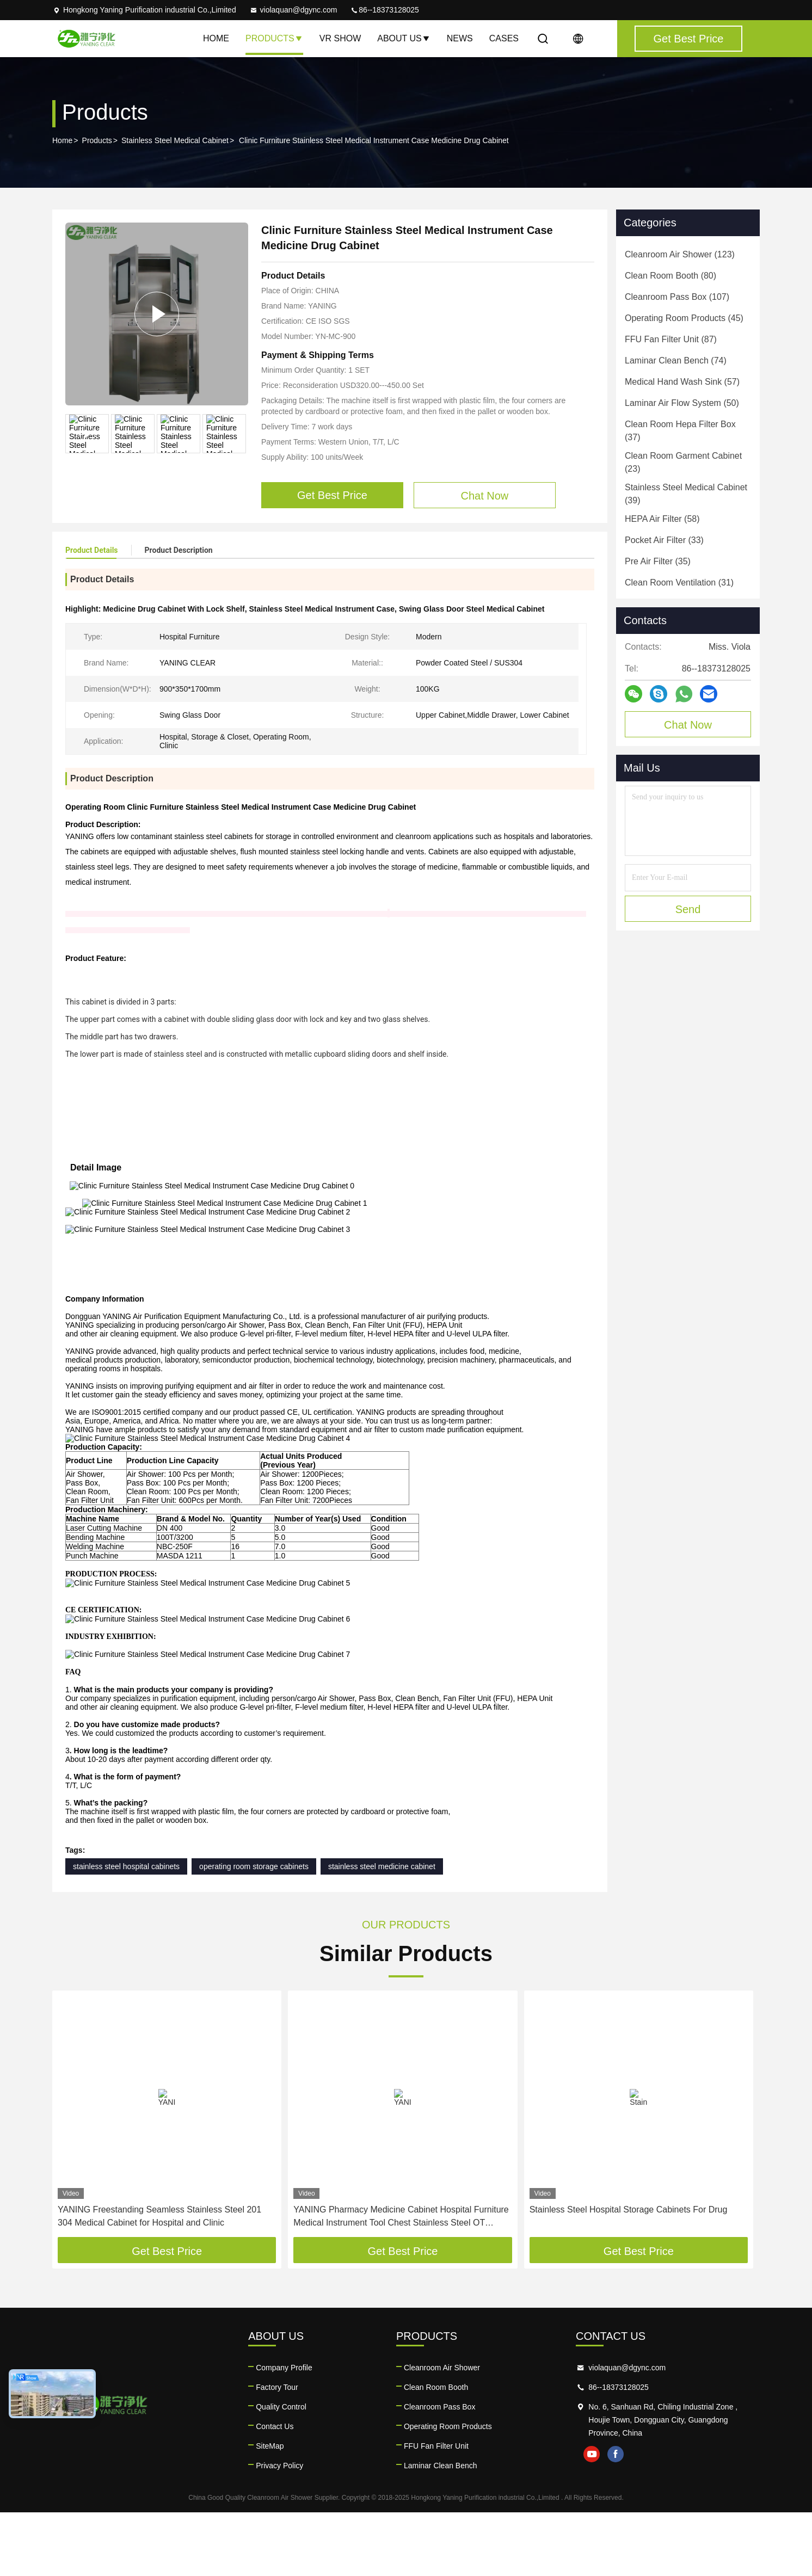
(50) (682, 403)
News (460, 38)
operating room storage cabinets (254, 1930)
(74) (676, 360)
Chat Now (688, 725)
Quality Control (281, 2470)
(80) (670, 275)
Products (274, 38)
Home (216, 38)
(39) (686, 494)
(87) (671, 339)
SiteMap (270, 2509)
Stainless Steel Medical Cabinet (175, 140)
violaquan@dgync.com (293, 9)
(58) (662, 518)
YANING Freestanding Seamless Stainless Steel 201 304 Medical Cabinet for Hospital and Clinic (159, 2280)
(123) (680, 254)
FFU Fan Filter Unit (436, 2509)
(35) (658, 561)
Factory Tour (277, 2450)
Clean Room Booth (436, 2450)
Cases (504, 38)
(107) (677, 296)
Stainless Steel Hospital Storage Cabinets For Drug (629, 2273)
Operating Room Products (448, 2490)
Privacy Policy (279, 2529)
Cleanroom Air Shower (442, 2431)
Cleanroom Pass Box (440, 2470)
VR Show (340, 38)
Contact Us (274, 2490)
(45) (684, 318)
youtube (591, 2518)
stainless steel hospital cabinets (126, 1930)
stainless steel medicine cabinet (381, 1930)
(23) (683, 462)
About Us (403, 38)
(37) (680, 431)
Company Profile (284, 2431)
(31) (679, 582)
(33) (664, 540)
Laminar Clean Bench (440, 2529)
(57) (682, 381)
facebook (615, 2518)
